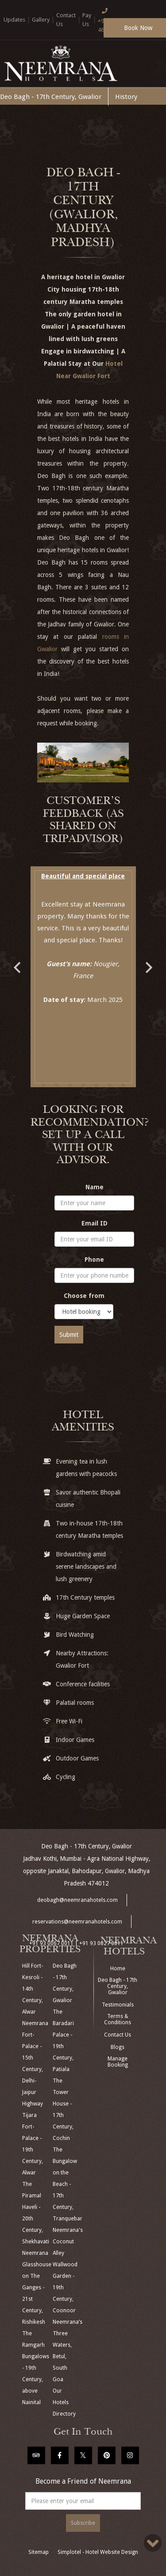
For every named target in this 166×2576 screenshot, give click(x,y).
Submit (68, 1334)
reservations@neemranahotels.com (77, 1922)
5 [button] (96, 1085)
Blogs (117, 2047)
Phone (94, 1259)
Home (117, 1968)
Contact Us (117, 2035)
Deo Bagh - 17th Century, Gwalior (50, 97)
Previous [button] (17, 963)
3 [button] (70, 1085)
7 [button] (123, 1085)
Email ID (94, 1223)
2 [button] (56, 1085)
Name (94, 1187)
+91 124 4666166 (109, 19)
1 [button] (43, 1085)
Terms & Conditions (117, 2019)
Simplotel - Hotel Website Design (98, 2552)
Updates (14, 19)
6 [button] (109, 1085)
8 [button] (76, 1097)
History (126, 97)
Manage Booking (118, 2062)
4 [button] (83, 1085)
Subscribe (83, 2523)
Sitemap (38, 2552)
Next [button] (148, 963)
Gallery (41, 19)
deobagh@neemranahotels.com (77, 1900)
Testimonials (118, 2005)
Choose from (84, 1295)
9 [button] (89, 1097)
